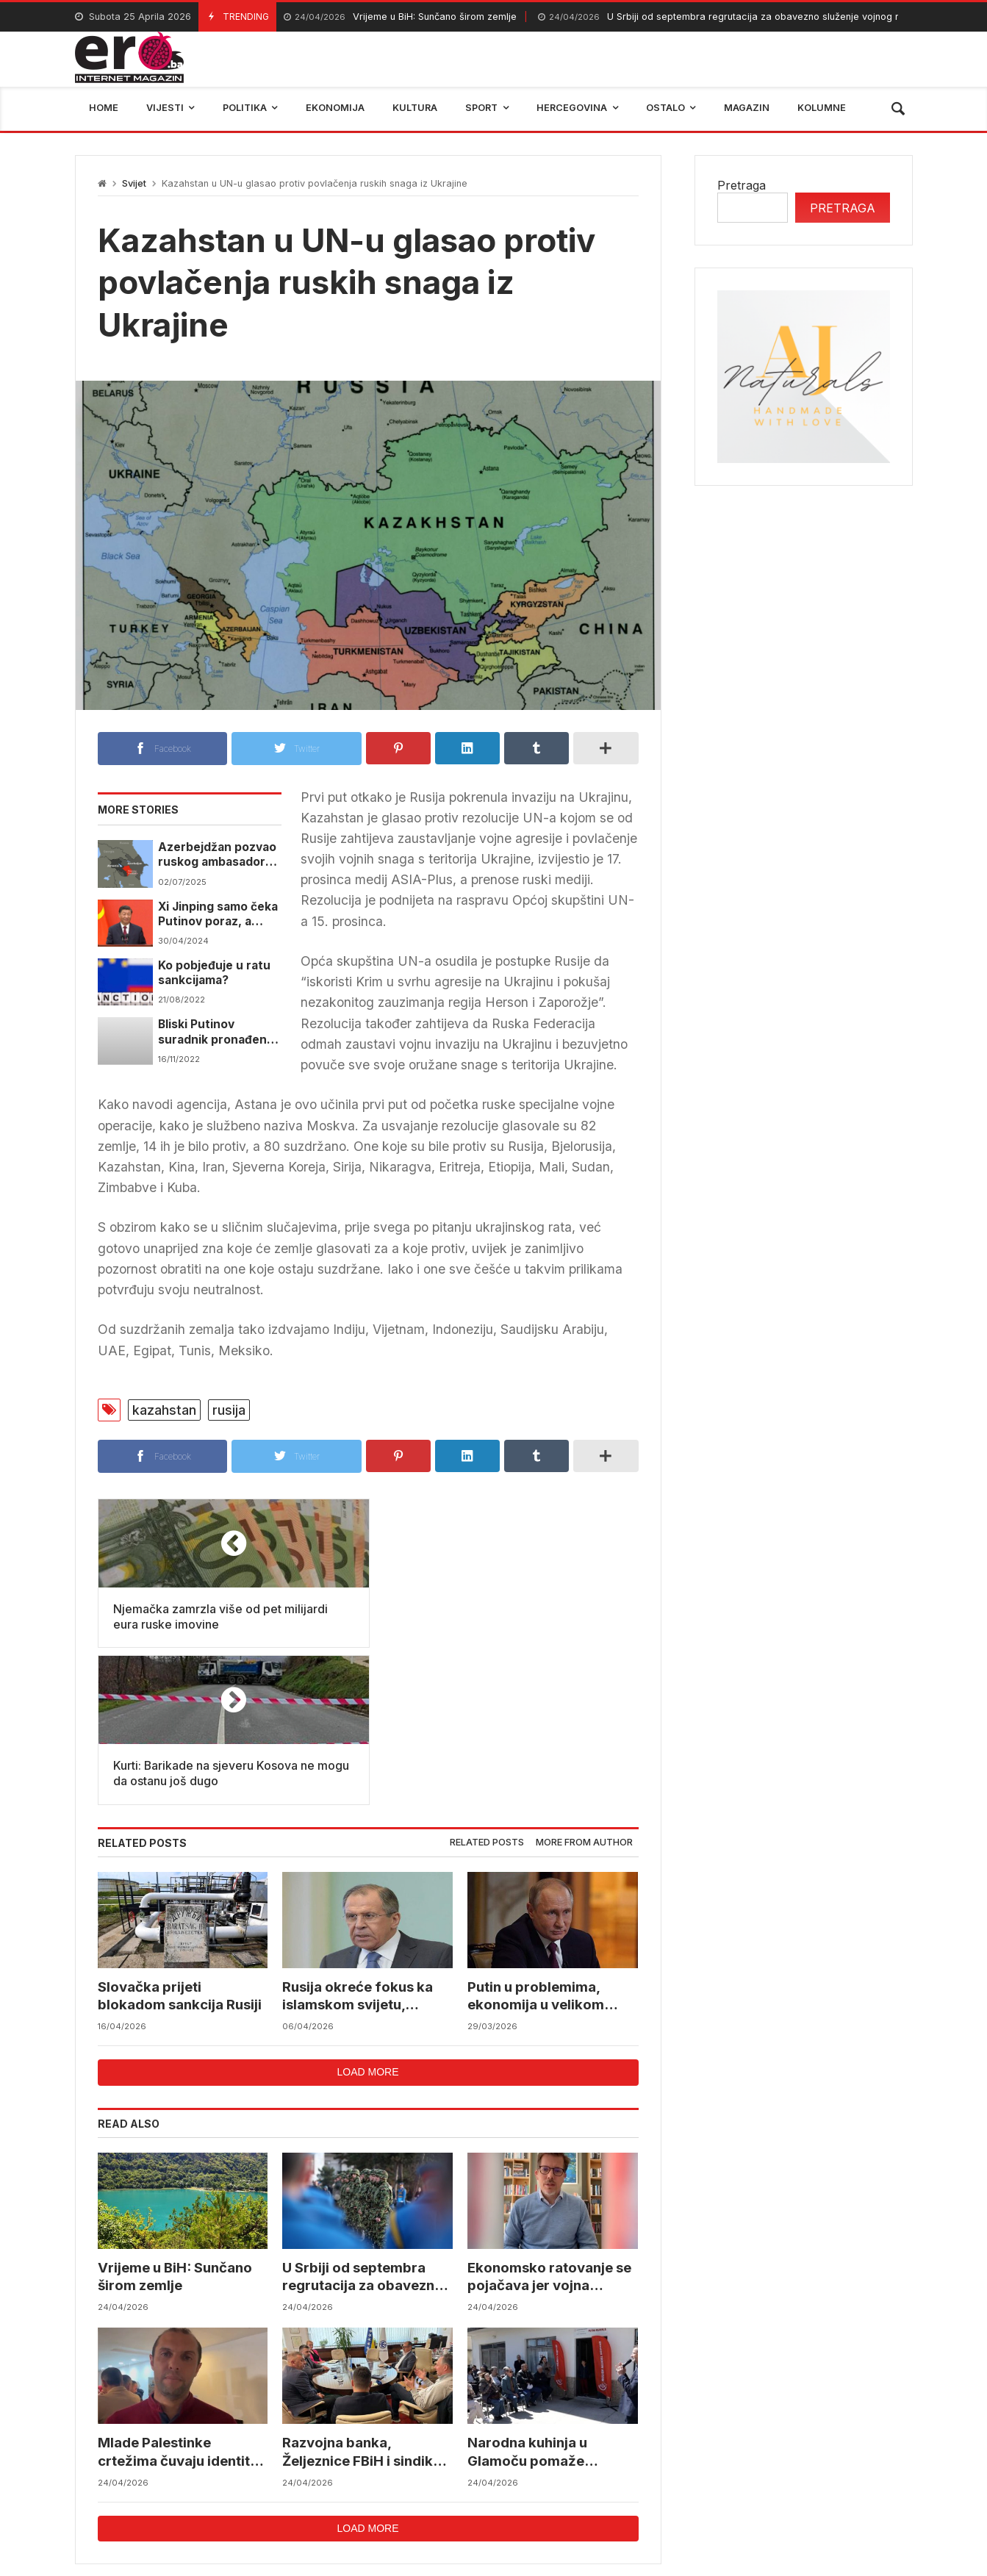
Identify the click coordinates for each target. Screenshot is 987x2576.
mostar (254, 2474)
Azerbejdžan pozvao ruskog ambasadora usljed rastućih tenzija (217, 855)
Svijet (134, 183)
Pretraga (741, 185)
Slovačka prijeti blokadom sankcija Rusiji (180, 1839)
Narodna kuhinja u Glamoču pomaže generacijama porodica (545, 2296)
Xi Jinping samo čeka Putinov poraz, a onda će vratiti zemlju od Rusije (218, 915)
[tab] (487, 1686)
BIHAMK (668, 2474)
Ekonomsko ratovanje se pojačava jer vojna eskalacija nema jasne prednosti (550, 2121)
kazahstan (164, 1410)
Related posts (487, 1685)
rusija (228, 1410)
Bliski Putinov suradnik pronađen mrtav (212, 1032)
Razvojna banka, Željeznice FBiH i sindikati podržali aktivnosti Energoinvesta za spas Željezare (367, 2296)
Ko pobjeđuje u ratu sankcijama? (214, 972)
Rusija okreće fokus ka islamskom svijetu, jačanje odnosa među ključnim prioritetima (358, 1840)
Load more (367, 1915)
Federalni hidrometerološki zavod (395, 2474)
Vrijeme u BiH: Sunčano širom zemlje (400, 17)
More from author (584, 1685)
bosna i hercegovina (775, 2474)
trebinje (881, 2474)
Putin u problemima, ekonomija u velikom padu (536, 1840)
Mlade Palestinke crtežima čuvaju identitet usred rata (181, 2296)
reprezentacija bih (567, 2474)
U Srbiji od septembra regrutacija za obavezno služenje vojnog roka (727, 17)
